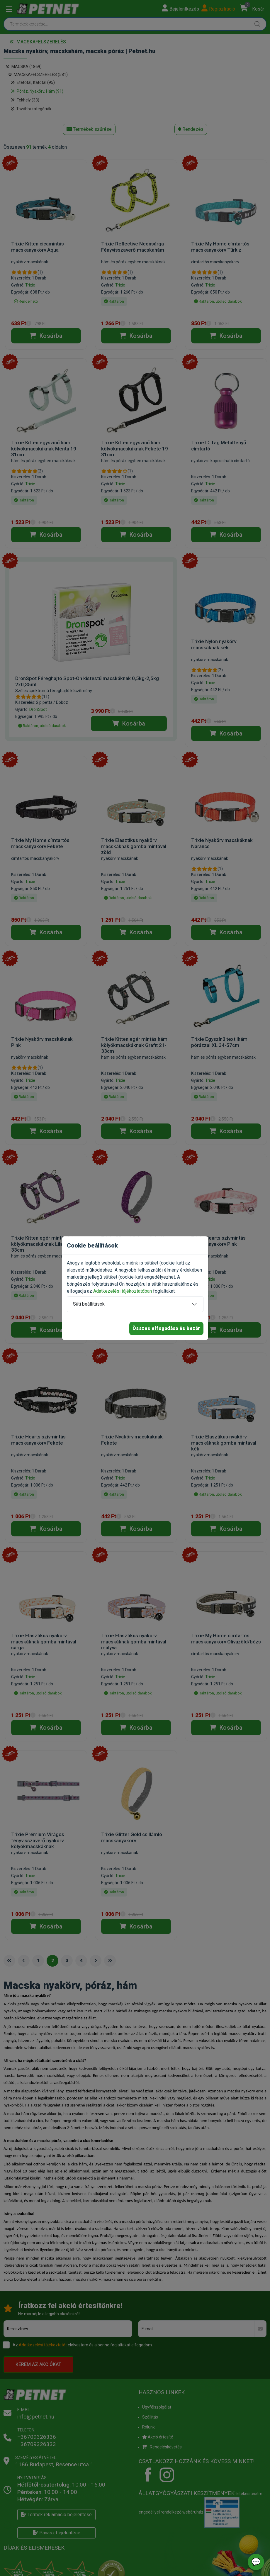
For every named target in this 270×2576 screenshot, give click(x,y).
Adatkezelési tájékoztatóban (122, 1291)
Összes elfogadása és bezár (166, 1328)
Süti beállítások (89, 1304)
